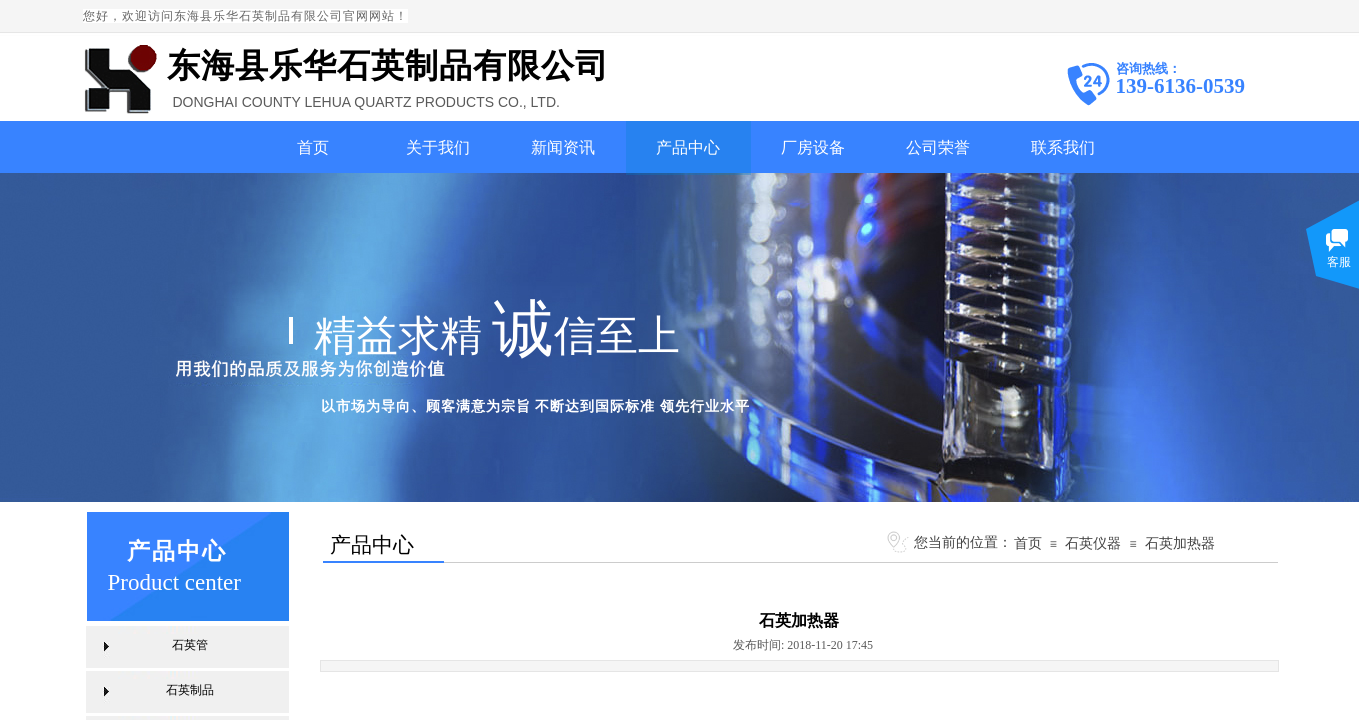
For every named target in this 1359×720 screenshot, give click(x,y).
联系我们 (1063, 147)
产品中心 (688, 147)
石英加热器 (1180, 543)
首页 (313, 147)
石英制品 (190, 690)
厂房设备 (813, 147)
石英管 (190, 645)
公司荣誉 (938, 147)
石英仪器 (1093, 543)
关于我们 (438, 147)
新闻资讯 (563, 147)
